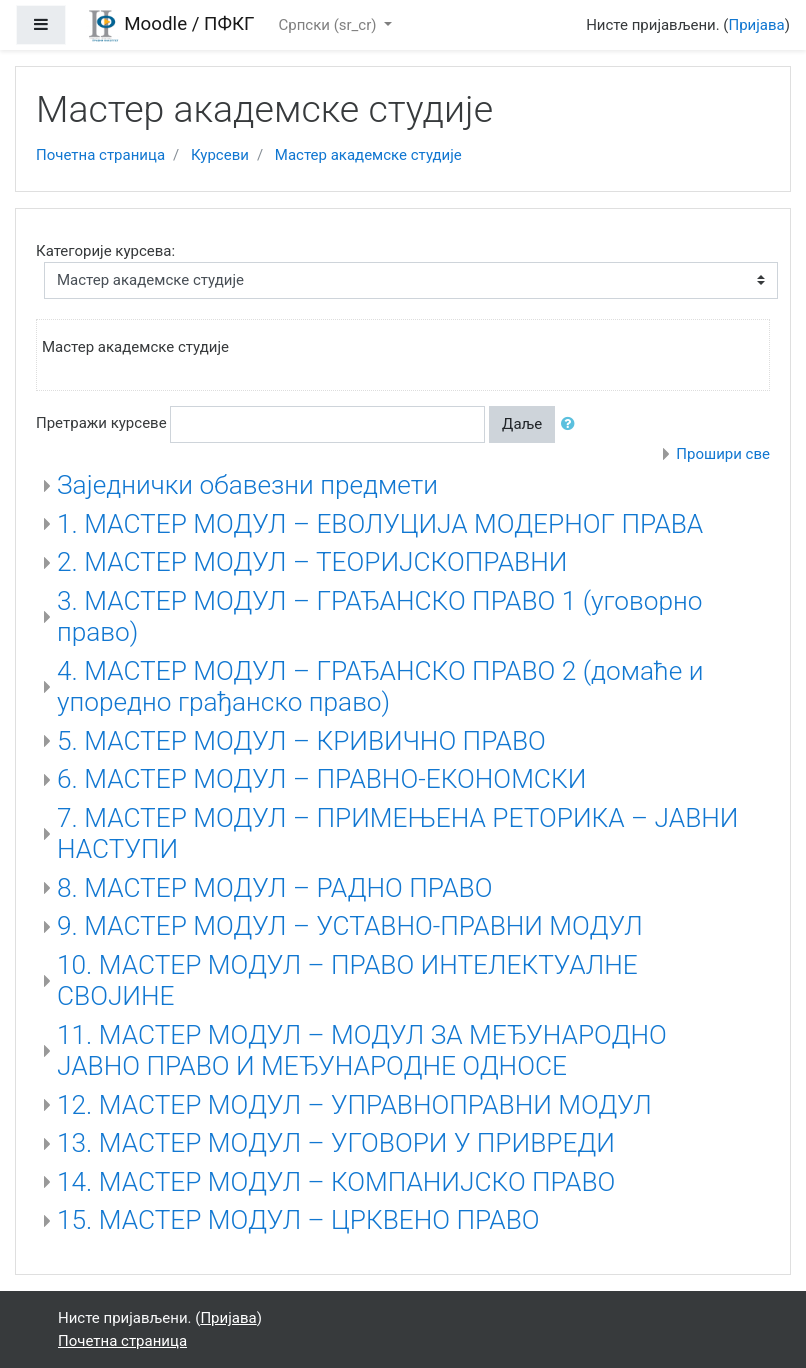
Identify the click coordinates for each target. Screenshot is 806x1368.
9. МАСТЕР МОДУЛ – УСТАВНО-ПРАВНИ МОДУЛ (350, 926)
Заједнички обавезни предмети (247, 485)
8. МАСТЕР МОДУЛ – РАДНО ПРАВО (274, 888)
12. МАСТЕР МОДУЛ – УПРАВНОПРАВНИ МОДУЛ (354, 1105)
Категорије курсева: (105, 251)
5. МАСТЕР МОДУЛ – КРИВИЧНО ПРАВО (301, 741)
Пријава (757, 25)
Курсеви (220, 155)
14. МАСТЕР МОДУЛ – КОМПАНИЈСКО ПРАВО (336, 1182)
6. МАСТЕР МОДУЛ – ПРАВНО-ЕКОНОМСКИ (321, 779)
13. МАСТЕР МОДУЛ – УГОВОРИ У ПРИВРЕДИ (336, 1143)
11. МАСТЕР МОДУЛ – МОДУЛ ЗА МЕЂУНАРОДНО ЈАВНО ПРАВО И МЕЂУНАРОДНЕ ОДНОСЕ (362, 1051)
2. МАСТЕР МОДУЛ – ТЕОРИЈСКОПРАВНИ (312, 562)
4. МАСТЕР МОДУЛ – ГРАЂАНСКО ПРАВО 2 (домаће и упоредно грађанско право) (380, 687)
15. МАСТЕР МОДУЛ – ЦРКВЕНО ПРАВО (298, 1220)
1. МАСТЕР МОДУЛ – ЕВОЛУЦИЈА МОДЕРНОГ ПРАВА (380, 524)
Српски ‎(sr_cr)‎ (329, 25)
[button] (572, 424)
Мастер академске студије (368, 155)
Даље (522, 424)
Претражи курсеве (101, 423)
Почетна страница (100, 155)
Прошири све (723, 454)
